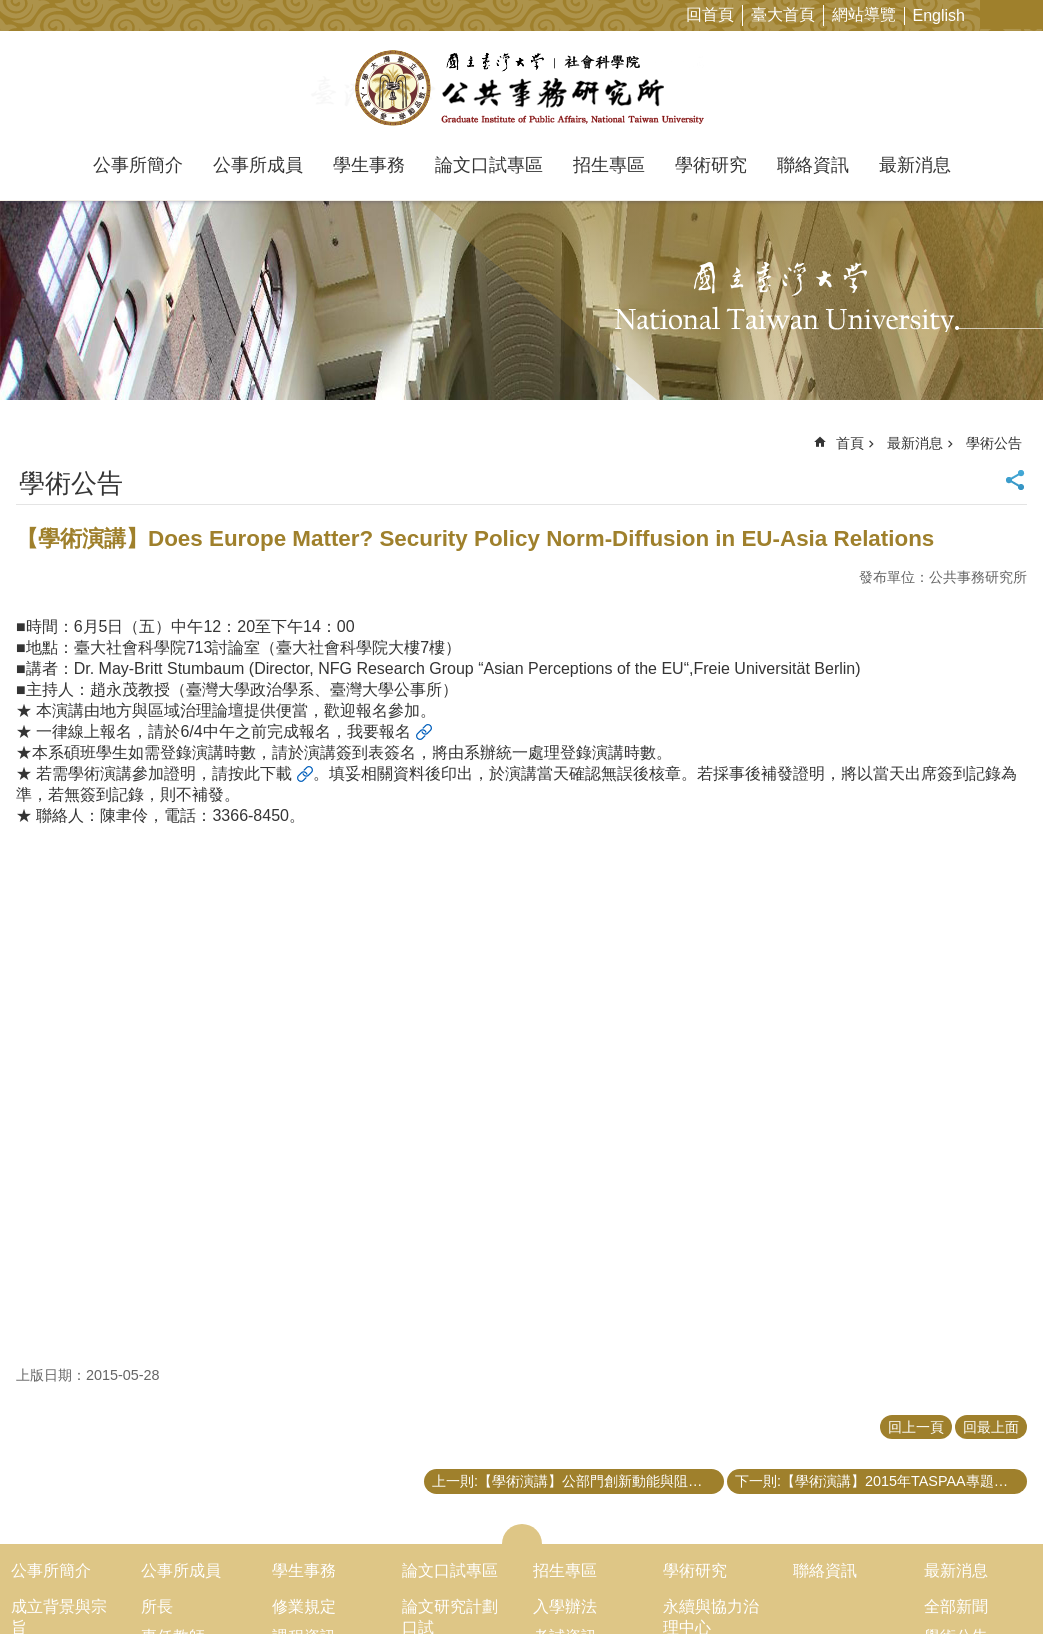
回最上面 (991, 1427)
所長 (157, 1606)
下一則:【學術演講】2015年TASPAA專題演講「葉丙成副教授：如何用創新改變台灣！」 (881, 1481)
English (939, 15)
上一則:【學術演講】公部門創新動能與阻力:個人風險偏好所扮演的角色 (578, 1481)
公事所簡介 (138, 165)
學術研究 (711, 165)
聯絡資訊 (813, 165)
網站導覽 (864, 14)
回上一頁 (916, 1427)
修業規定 (304, 1606)
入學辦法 (565, 1606)
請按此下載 (252, 773)
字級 (996, 14)
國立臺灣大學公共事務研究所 (521, 88)
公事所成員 (258, 165)
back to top (995, 1586)
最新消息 (915, 165)
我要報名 (379, 731)
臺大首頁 (783, 14)
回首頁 (710, 14)
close (521, 1534)
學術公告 (994, 443)
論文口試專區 (489, 165)
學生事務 (369, 165)
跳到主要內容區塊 (10, 10)
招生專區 (609, 165)
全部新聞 (956, 1606)
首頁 (850, 443)
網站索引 (1028, 14)
